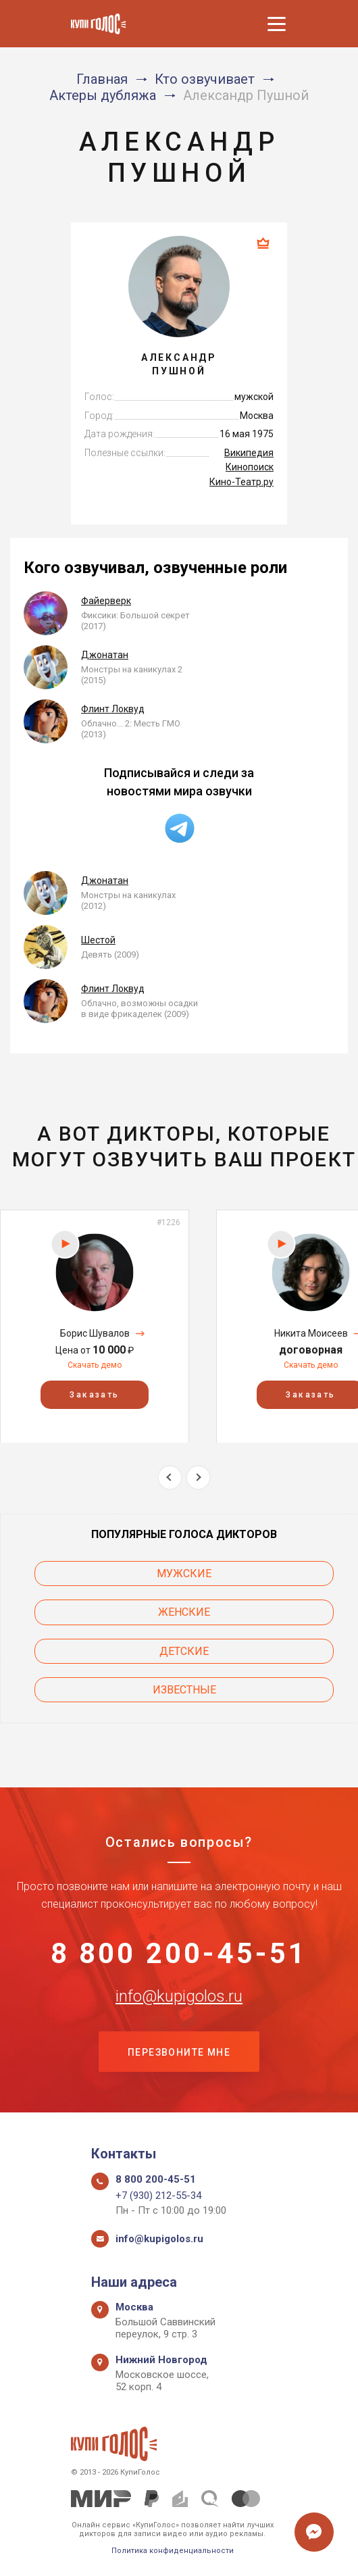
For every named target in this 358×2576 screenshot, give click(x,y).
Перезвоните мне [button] (179, 2052)
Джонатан (104, 654)
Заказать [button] (94, 1394)
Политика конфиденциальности (172, 2550)
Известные (184, 1689)
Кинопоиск (250, 467)
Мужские (184, 1573)
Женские (184, 1612)
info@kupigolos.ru (179, 1996)
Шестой (98, 940)
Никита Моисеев (311, 1333)
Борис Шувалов (95, 1333)
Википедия (249, 452)
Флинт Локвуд (113, 708)
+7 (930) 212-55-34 (158, 2195)
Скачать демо (95, 1365)
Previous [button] (169, 1477)
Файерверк (106, 600)
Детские (184, 1651)
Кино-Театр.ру (241, 481)
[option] (94, 1326)
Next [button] (198, 1477)
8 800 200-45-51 (179, 1953)
